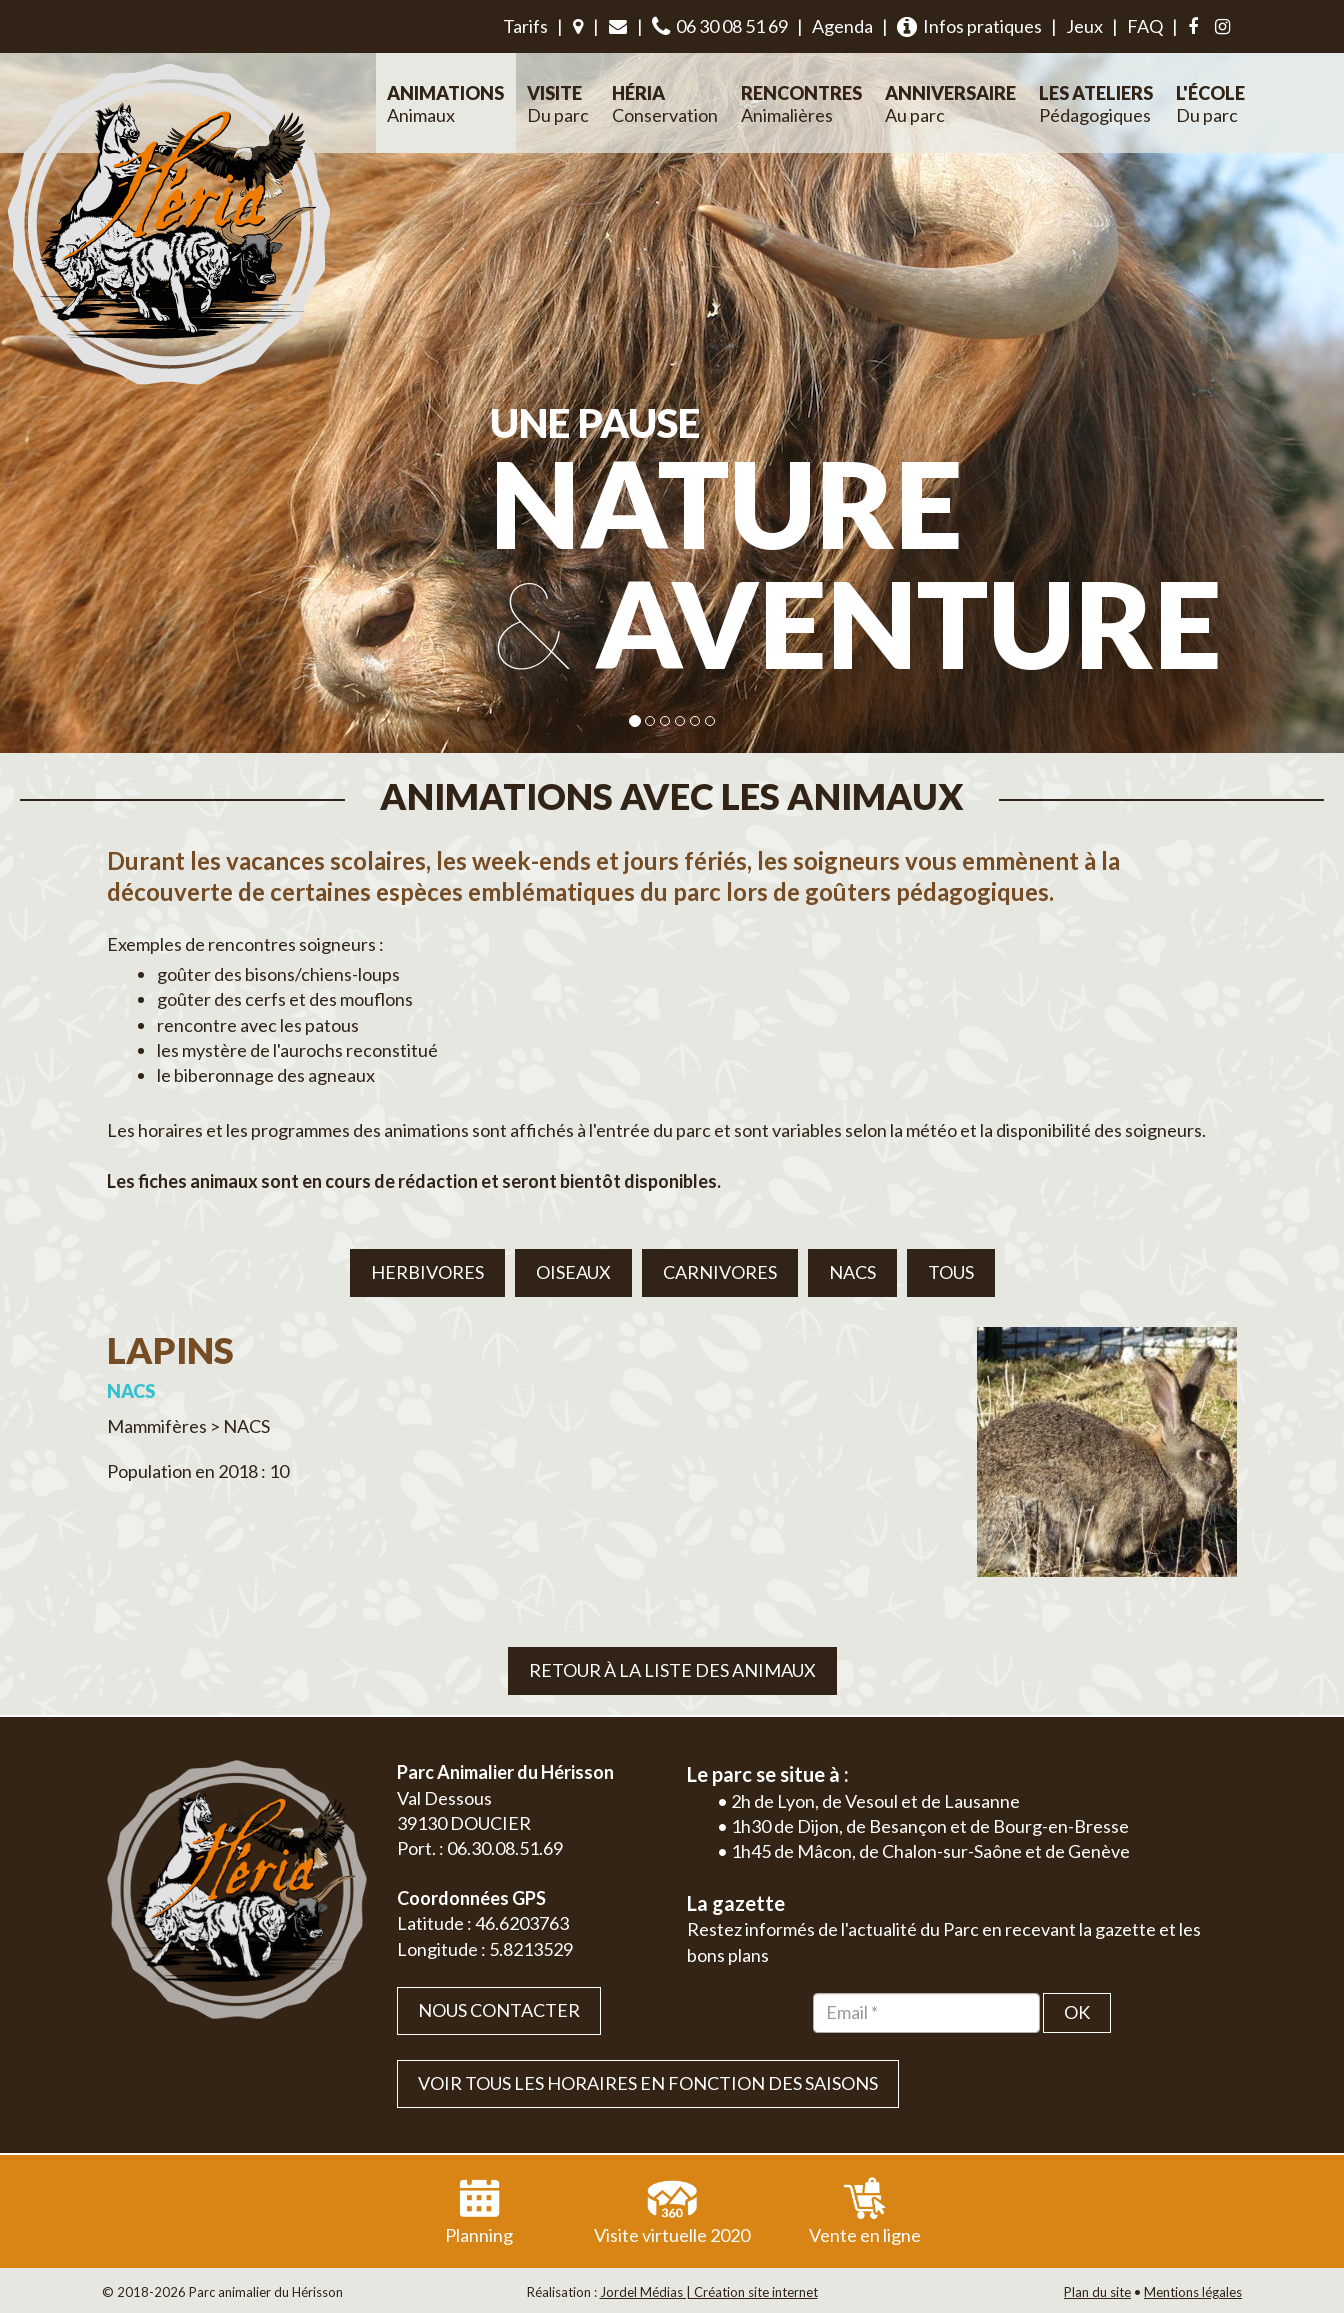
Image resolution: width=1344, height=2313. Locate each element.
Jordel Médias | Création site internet (709, 2292)
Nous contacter (499, 2010)
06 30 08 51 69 (720, 26)
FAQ (1145, 26)
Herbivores (427, 1272)
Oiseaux (573, 1272)
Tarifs (525, 26)
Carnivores (720, 1272)
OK (1077, 2012)
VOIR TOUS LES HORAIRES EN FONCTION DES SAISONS (648, 2083)
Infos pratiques (969, 26)
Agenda (842, 26)
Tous (951, 1272)
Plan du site (1097, 2292)
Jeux (1084, 26)
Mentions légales (1193, 2292)
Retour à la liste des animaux (672, 1670)
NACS (852, 1272)
